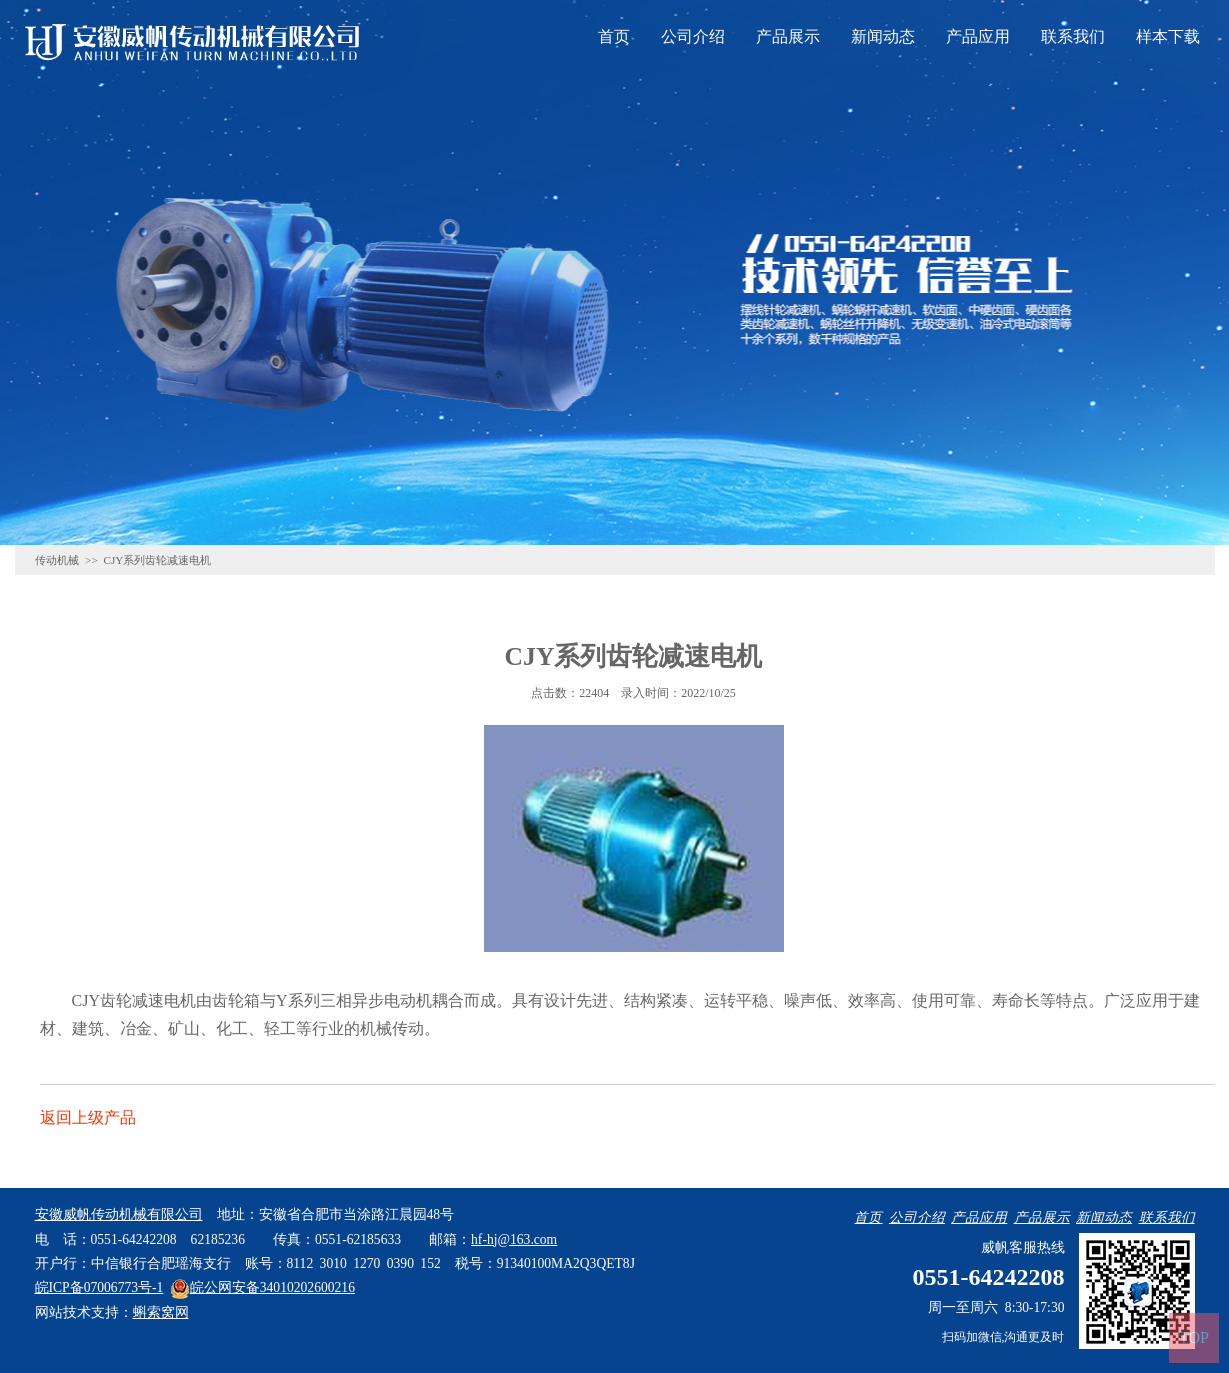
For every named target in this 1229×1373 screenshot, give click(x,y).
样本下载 (1168, 36)
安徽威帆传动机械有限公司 (119, 1214)
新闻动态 (883, 36)
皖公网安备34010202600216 (262, 1287)
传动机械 (57, 560)
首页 (614, 36)
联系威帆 (970, 357)
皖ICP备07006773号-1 (99, 1287)
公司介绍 (693, 36)
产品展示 (788, 36)
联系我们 (1073, 36)
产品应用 (978, 36)
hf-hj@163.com (514, 1239)
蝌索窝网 (161, 1312)
